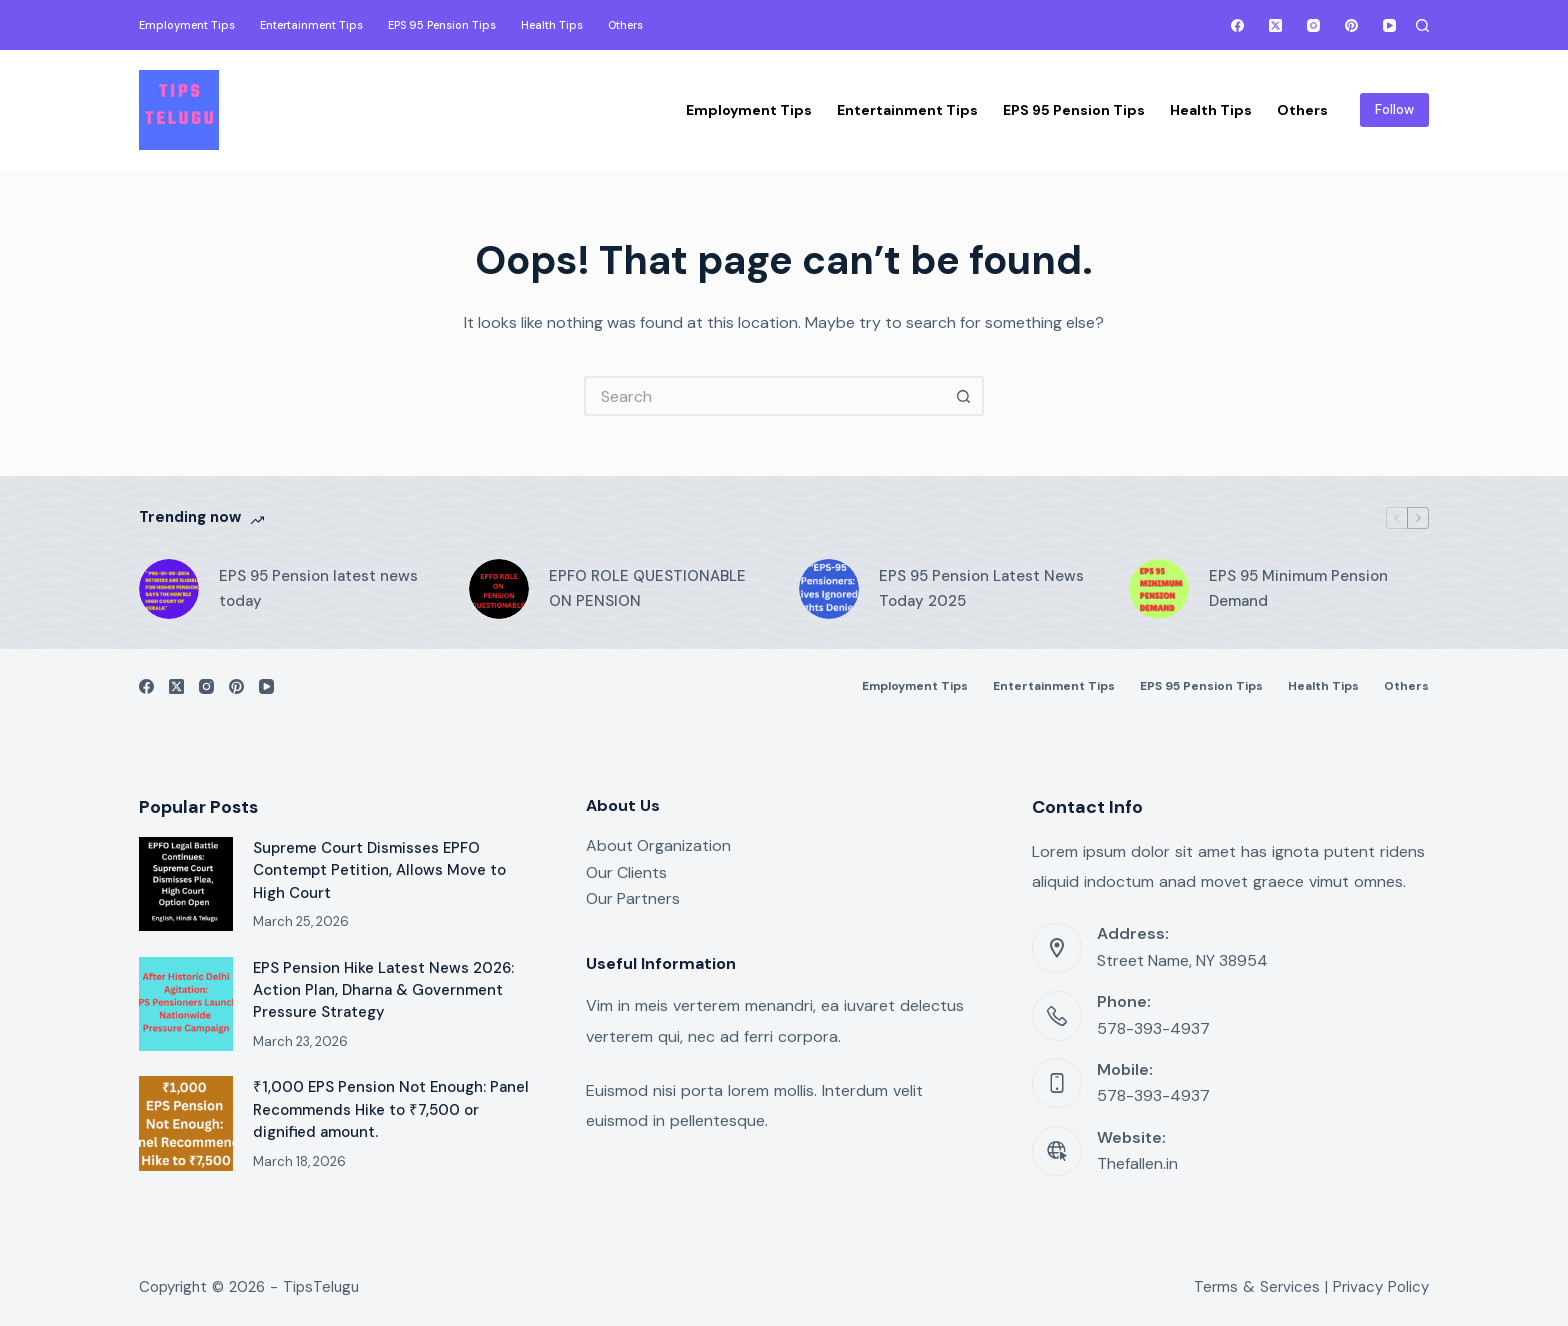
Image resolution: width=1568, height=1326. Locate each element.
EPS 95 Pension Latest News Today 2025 (981, 588)
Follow (1394, 109)
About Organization (658, 845)
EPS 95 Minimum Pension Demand (1298, 588)
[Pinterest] (1351, 25)
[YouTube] (1389, 25)
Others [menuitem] (625, 25)
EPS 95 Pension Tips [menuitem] (442, 25)
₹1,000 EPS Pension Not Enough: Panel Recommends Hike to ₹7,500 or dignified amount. (391, 1109)
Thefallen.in (1137, 1163)
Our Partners (633, 898)
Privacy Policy (1381, 1287)
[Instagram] (1313, 25)
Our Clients (626, 872)
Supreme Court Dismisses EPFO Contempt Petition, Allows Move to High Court (379, 870)
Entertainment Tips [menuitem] (311, 25)
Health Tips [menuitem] (552, 25)
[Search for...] (764, 396)
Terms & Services (1257, 1287)
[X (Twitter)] (1275, 25)
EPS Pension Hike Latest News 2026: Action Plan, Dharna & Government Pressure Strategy (383, 990)
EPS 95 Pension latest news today (318, 588)
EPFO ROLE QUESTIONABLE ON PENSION (647, 588)
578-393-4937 (1153, 1028)
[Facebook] (1237, 25)
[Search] (1422, 25)
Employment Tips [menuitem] (187, 25)
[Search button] (964, 396)
